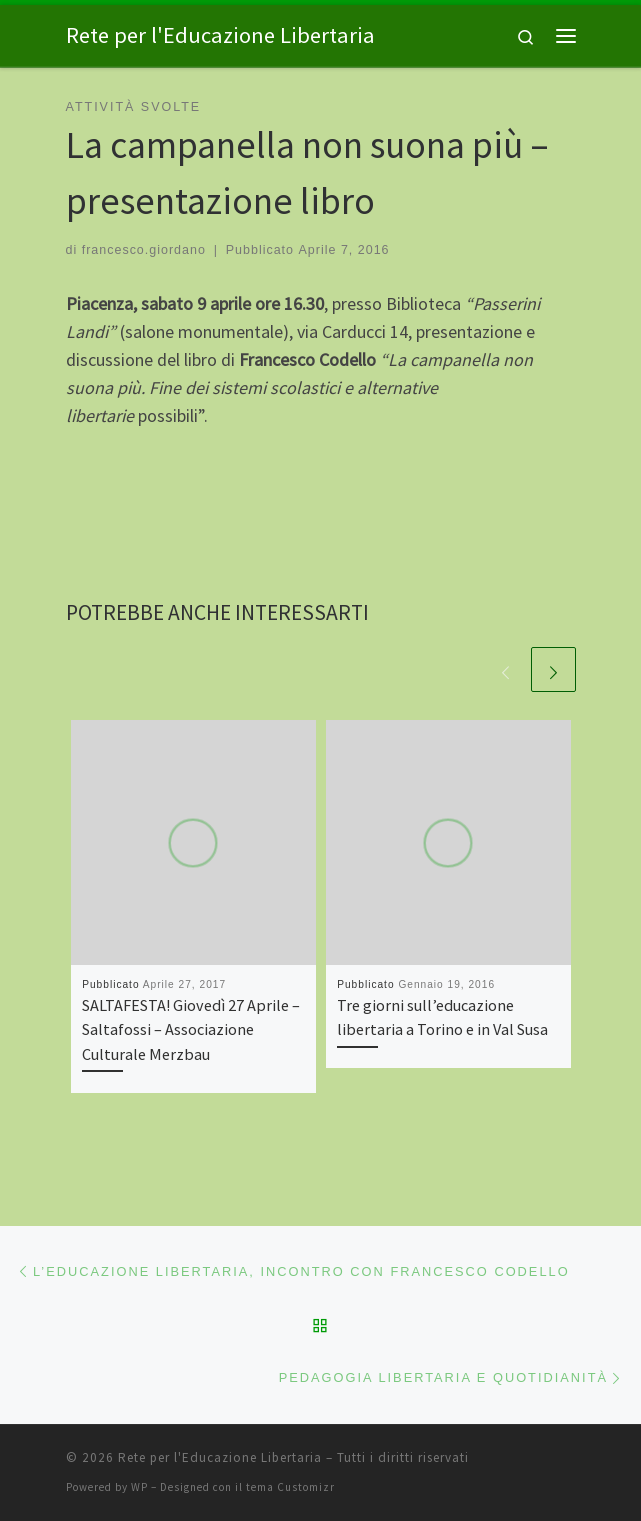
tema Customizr (290, 1487)
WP (139, 1487)
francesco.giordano (144, 250)
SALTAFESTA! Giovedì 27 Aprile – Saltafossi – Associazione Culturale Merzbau (191, 1029)
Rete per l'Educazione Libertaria (220, 1457)
